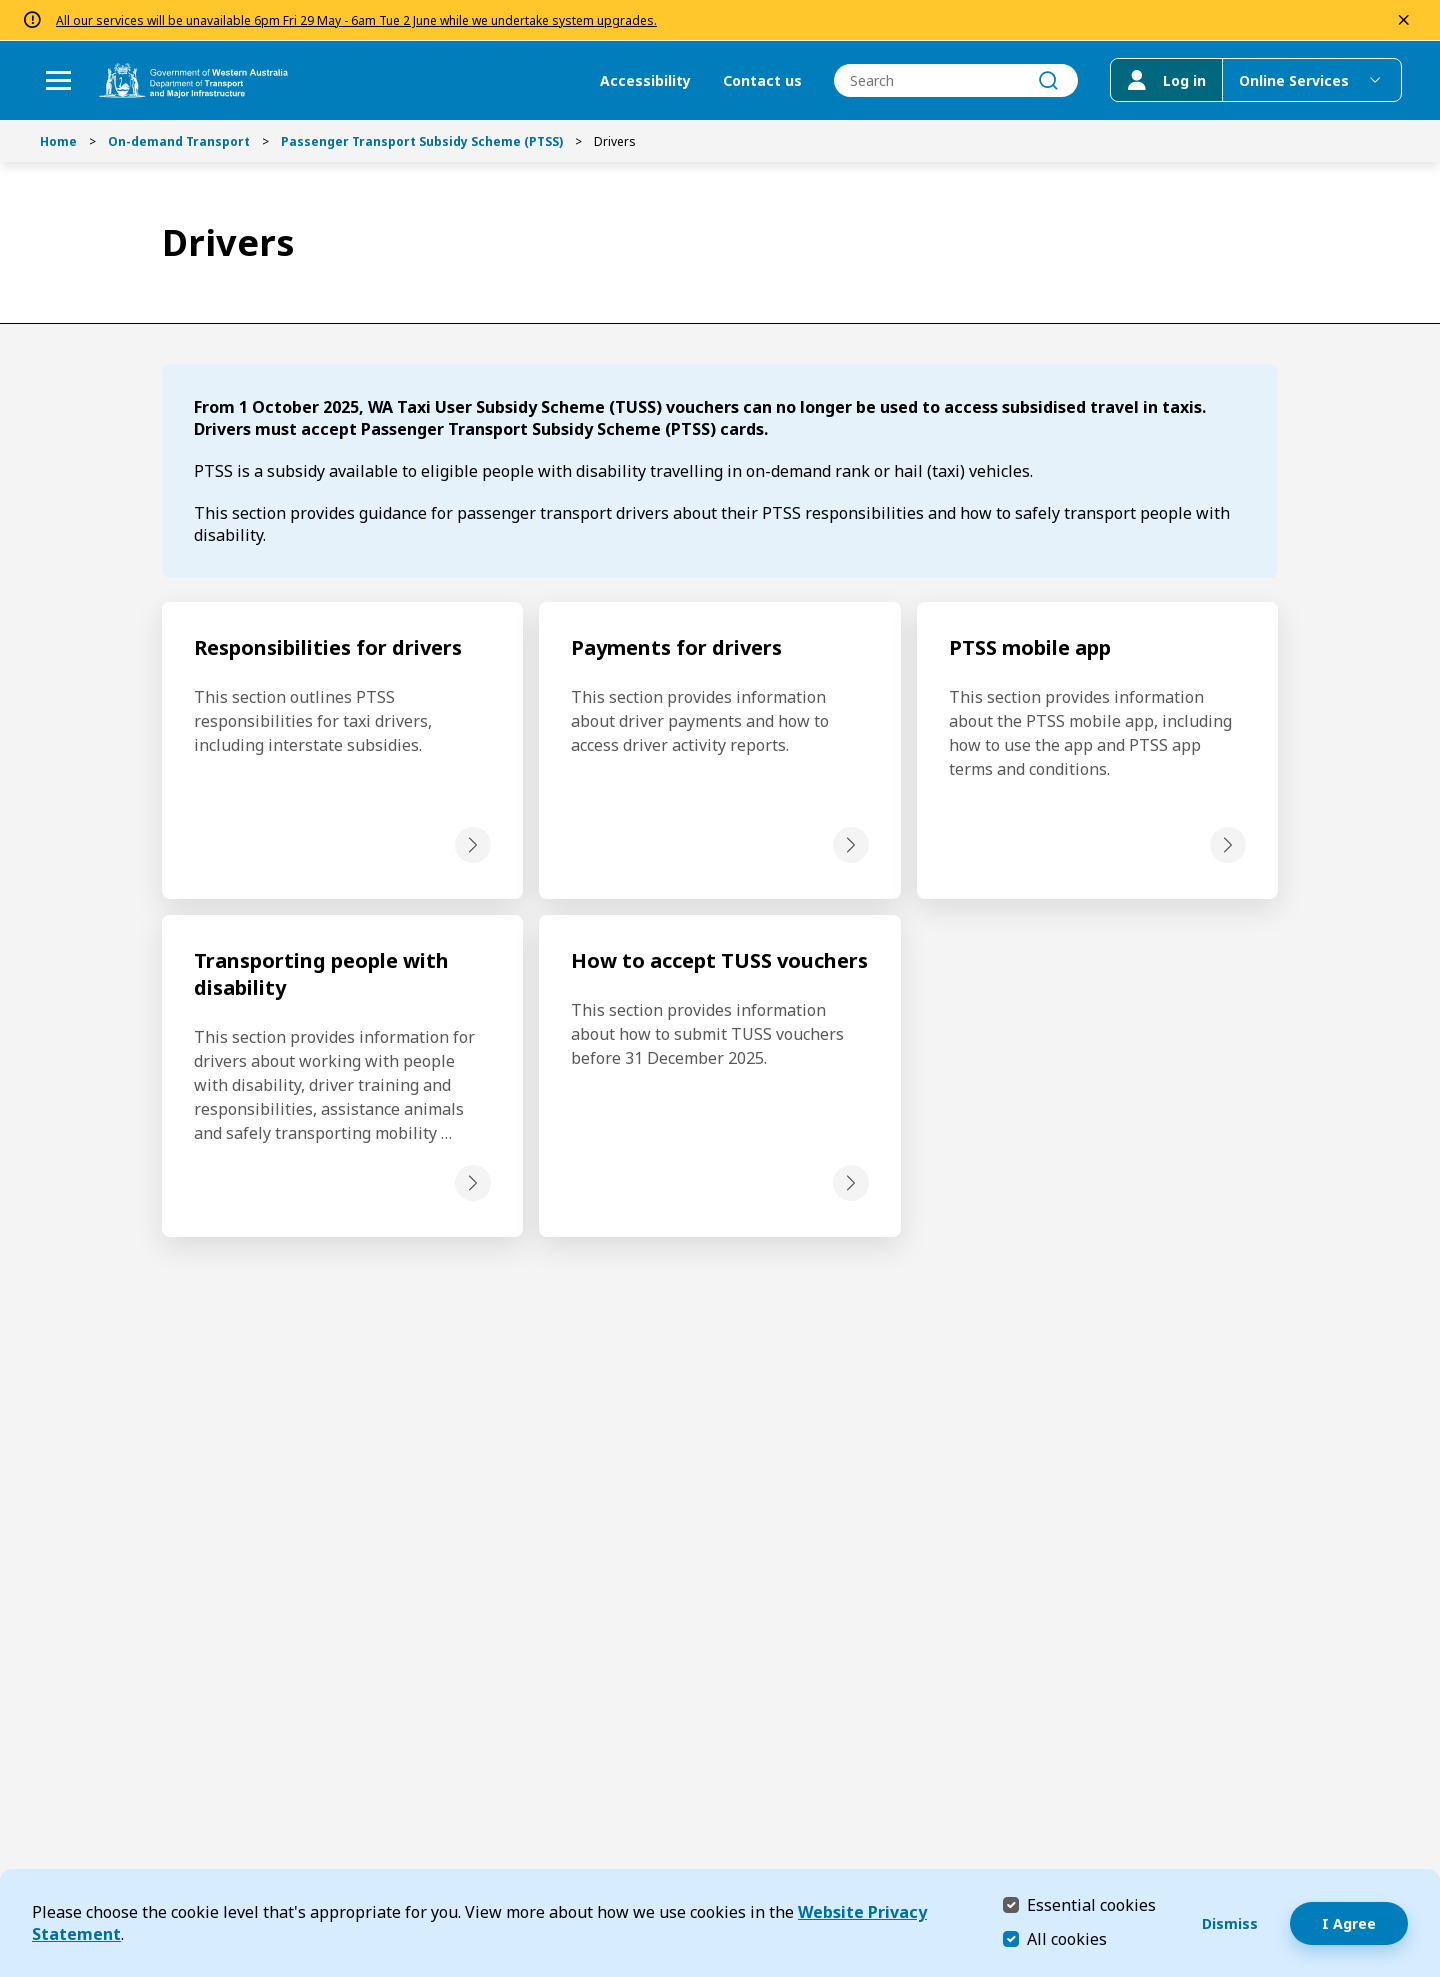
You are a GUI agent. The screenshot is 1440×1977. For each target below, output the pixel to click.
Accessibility (643, 80)
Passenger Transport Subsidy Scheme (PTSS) (422, 141)
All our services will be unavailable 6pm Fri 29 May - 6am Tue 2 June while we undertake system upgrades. (356, 20)
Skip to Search (5, 5)
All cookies (1067, 1939)
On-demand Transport (179, 141)
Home (58, 141)
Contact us (760, 80)
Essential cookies (1091, 1904)
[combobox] (954, 80)
